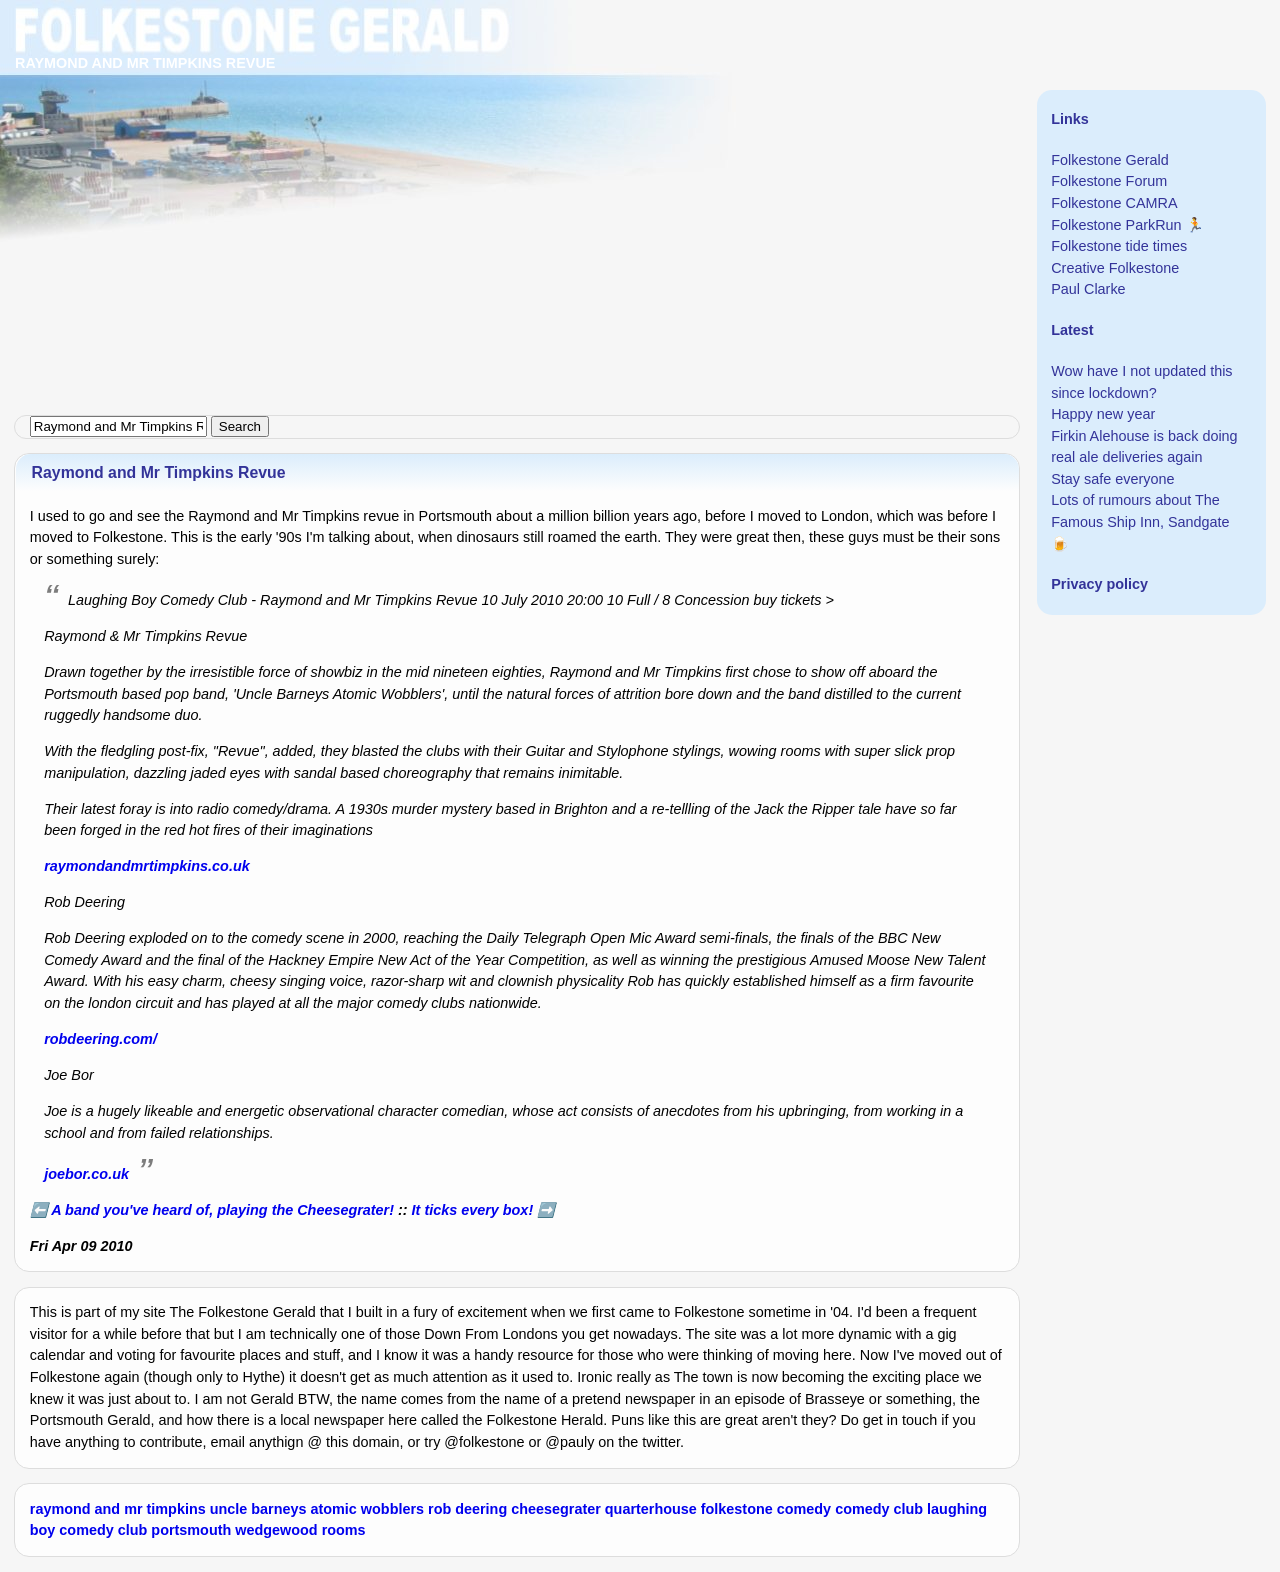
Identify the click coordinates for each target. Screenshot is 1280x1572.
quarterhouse (651, 1509)
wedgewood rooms (300, 1530)
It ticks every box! (473, 1210)
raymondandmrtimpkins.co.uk (147, 866)
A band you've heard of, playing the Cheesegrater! (222, 1210)
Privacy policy (1099, 584)
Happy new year (1103, 414)
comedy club (879, 1509)
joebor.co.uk (86, 1174)
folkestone (737, 1509)
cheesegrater (556, 1509)
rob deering (467, 1509)
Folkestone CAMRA (1114, 203)
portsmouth (191, 1530)
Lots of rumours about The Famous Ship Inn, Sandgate (1140, 511)
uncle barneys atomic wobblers (317, 1509)
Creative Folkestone (1115, 268)
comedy (804, 1509)
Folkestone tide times (1119, 246)
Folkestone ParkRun (1116, 225)
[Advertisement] (600, 140)
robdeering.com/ (100, 1039)
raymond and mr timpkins (118, 1509)
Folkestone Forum (1109, 181)
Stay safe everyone (1112, 479)
